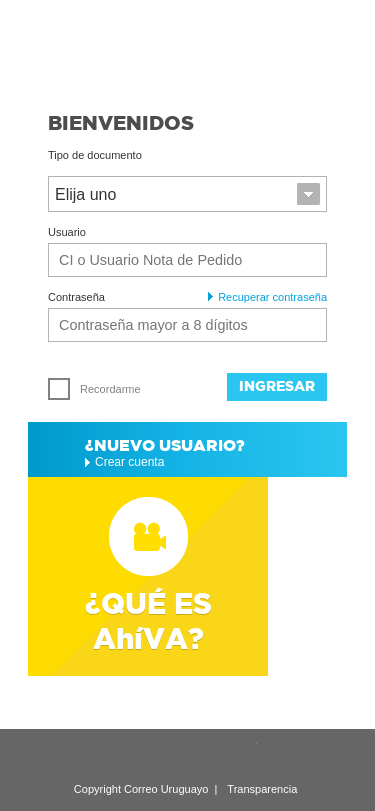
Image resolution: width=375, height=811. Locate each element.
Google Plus (167, 755)
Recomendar (93, 755)
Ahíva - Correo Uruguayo (187, 47)
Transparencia (262, 789)
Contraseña (76, 297)
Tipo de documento (95, 155)
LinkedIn (130, 755)
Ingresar (277, 386)
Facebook (278, 755)
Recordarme (94, 389)
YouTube (204, 755)
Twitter (241, 755)
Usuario (67, 232)
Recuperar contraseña (267, 297)
